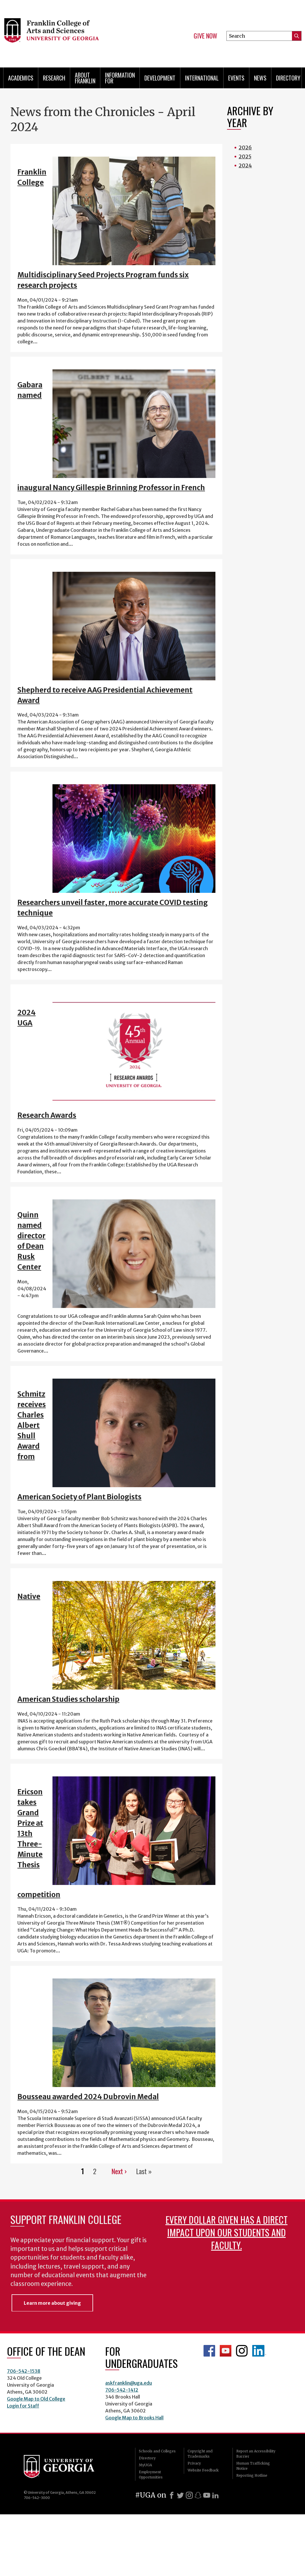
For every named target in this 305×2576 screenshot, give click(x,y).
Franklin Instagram (242, 2351)
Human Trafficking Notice (253, 2466)
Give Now (205, 36)
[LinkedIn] (215, 2495)
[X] (180, 2495)
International (202, 78)
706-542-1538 (23, 2371)
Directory (288, 78)
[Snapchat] (198, 2495)
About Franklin (85, 78)
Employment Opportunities (151, 2474)
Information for (120, 78)
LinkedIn (259, 2351)
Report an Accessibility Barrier (255, 2453)
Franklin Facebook (209, 2351)
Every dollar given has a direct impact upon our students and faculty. (227, 2232)
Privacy (194, 2463)
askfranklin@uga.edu (128, 2383)
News (260, 78)
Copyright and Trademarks (200, 2453)
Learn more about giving (52, 2303)
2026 (245, 147)
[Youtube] (206, 2495)
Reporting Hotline (251, 2475)
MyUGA (145, 2465)
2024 (245, 165)
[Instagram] (189, 2495)
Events (236, 78)
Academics (20, 78)
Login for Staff (23, 2406)
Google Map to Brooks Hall (134, 2418)
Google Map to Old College (36, 2399)
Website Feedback (203, 2470)
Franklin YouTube (225, 2351)
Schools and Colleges (157, 2451)
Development (159, 78)
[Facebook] (171, 2495)
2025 (245, 156)
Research (54, 78)
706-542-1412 (121, 2390)
